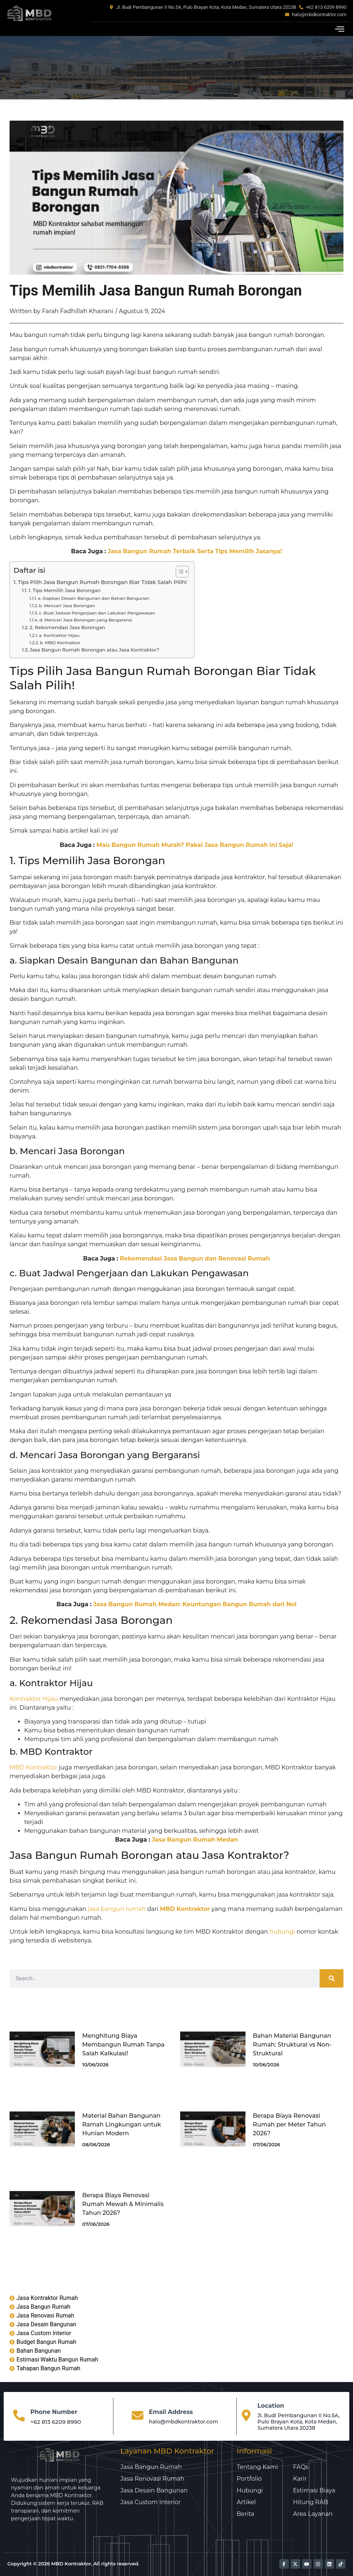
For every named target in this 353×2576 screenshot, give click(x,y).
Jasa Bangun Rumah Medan (195, 1839)
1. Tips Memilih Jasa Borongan (65, 590)
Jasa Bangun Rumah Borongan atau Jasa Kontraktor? (95, 650)
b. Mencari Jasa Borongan (67, 605)
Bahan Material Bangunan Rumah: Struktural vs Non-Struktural (292, 2044)
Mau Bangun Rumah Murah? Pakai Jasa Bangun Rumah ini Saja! (195, 844)
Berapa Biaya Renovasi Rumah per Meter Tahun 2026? (289, 2124)
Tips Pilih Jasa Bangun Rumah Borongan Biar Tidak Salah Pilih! (102, 582)
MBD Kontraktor (34, 1767)
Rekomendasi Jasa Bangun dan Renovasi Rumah (195, 1258)
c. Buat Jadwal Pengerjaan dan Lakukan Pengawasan (97, 613)
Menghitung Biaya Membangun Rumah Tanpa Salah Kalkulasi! (123, 2044)
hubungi (282, 1931)
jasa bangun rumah (116, 1908)
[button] (339, 29)
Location (271, 2405)
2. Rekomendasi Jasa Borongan (67, 627)
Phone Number (53, 2411)
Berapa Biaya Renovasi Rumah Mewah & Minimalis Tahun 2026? (123, 2204)
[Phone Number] (19, 2416)
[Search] (331, 1978)
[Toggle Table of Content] (178, 571)
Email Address (171, 2411)
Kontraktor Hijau (34, 1698)
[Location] (246, 2416)
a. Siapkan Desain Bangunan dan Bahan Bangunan (93, 598)
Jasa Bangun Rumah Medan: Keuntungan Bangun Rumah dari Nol (194, 1604)
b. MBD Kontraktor (60, 642)
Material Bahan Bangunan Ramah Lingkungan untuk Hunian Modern (121, 2124)
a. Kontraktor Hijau (59, 635)
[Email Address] (137, 2416)
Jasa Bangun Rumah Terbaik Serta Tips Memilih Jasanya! (195, 551)
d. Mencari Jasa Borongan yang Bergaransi (85, 620)
